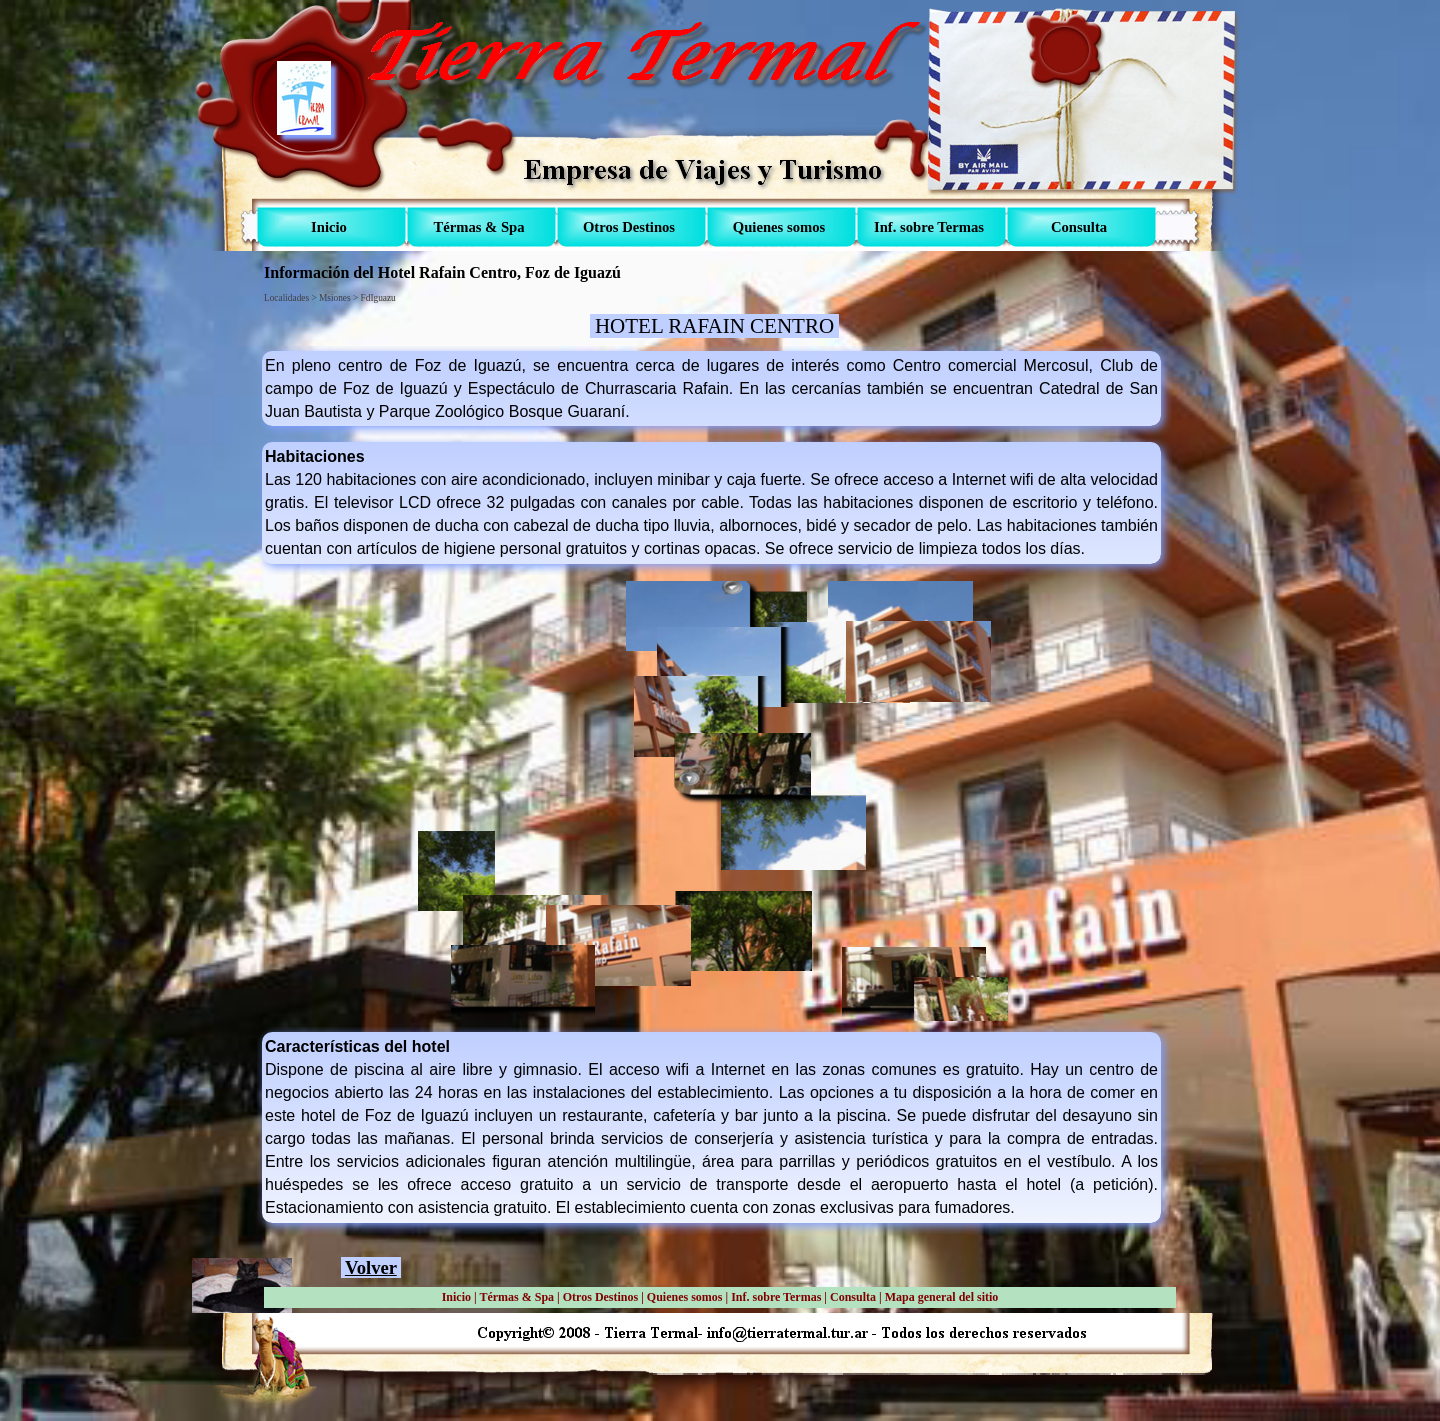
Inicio (456, 1297)
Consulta (853, 1297)
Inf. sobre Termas (776, 1297)
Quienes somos (685, 1297)
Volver (371, 1267)
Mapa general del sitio (942, 1297)
